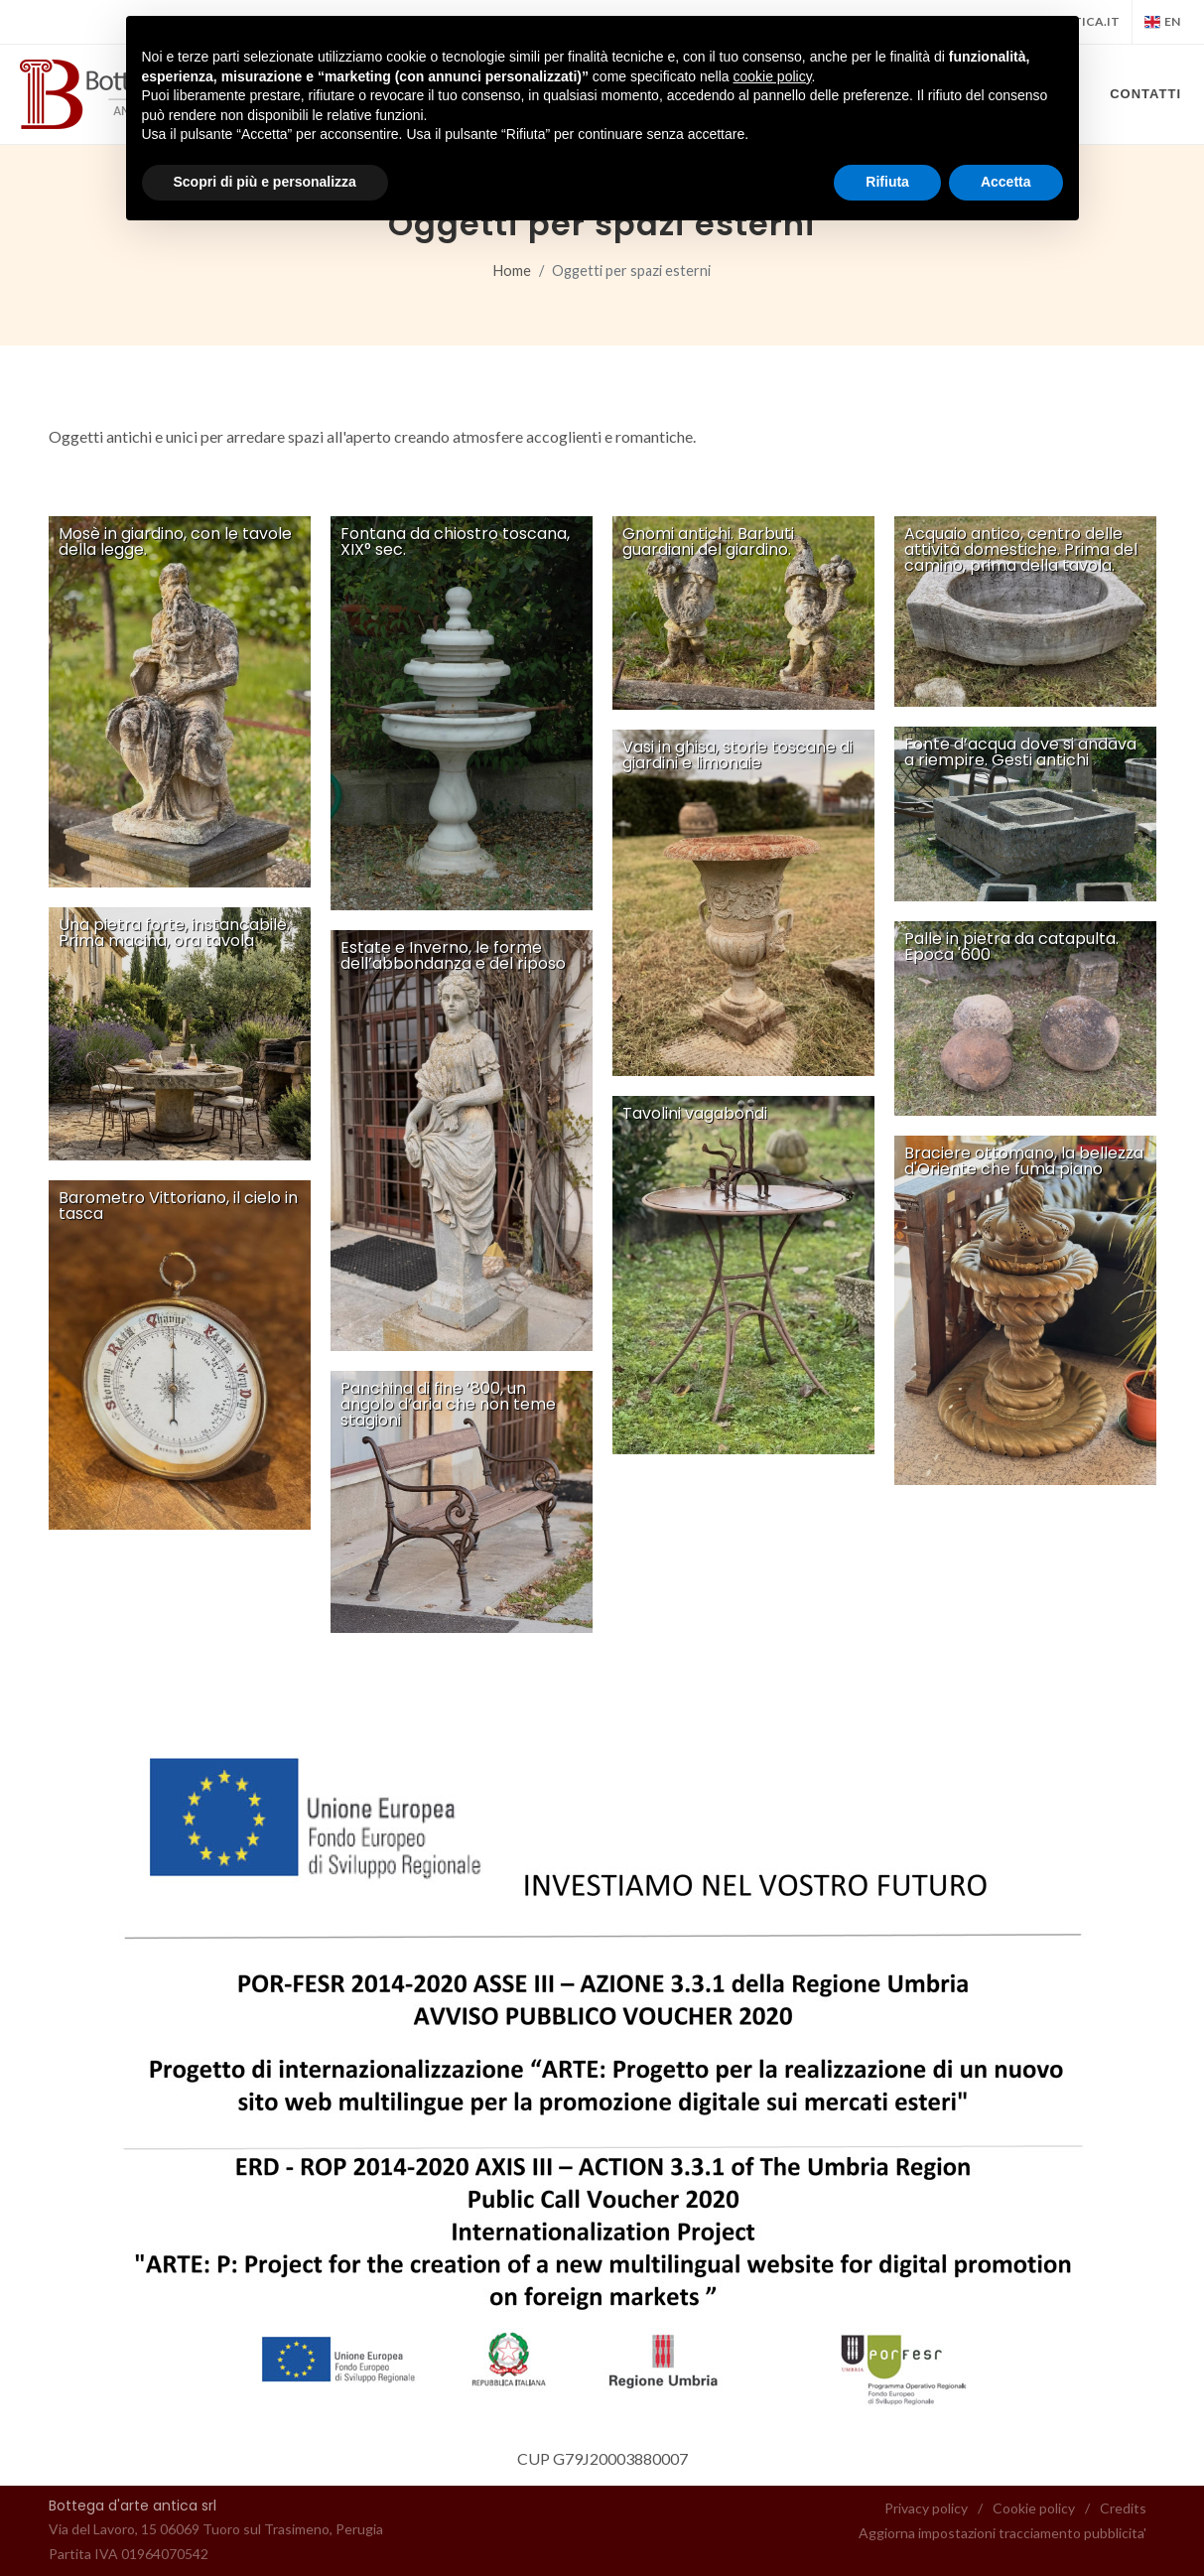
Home (512, 270)
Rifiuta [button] (887, 182)
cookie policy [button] (772, 76)
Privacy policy (926, 2508)
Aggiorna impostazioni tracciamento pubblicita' (1002, 2532)
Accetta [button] (1006, 182)
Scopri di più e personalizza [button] (265, 182)
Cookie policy (1034, 2508)
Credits (1123, 2508)
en (1162, 22)
